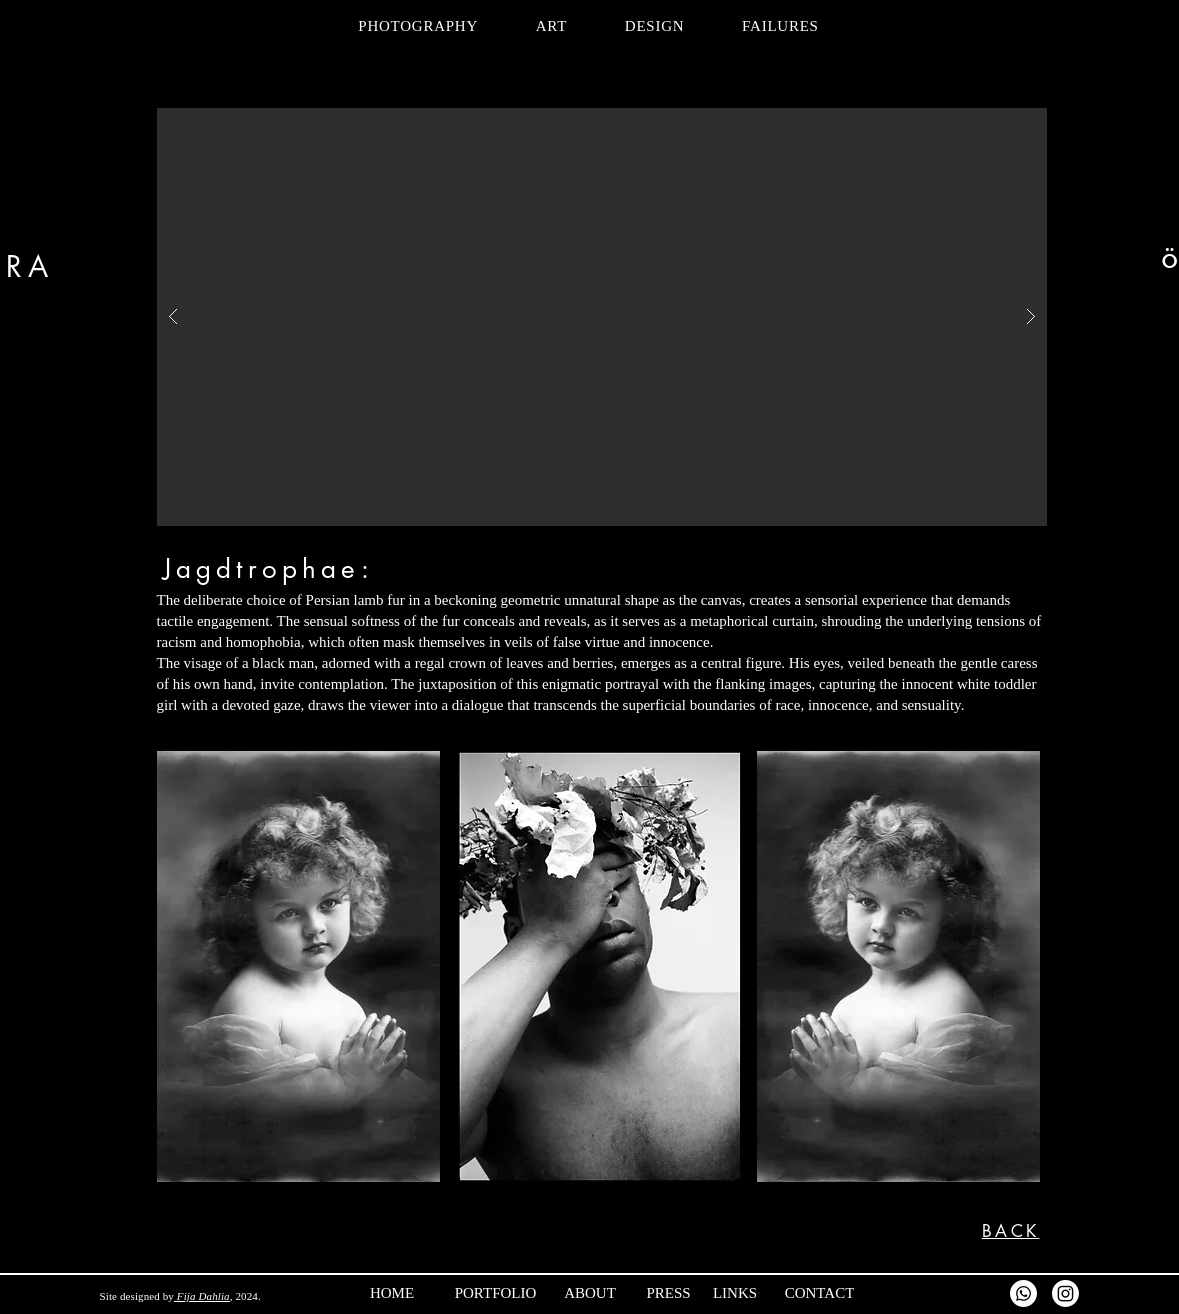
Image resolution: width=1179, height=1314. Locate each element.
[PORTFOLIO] (526, 1293)
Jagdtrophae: (268, 569)
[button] (602, 317)
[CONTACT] (855, 1293)
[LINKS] (775, 1293)
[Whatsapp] (1023, 1293)
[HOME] (432, 1293)
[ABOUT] (630, 1293)
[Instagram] (1065, 1293)
